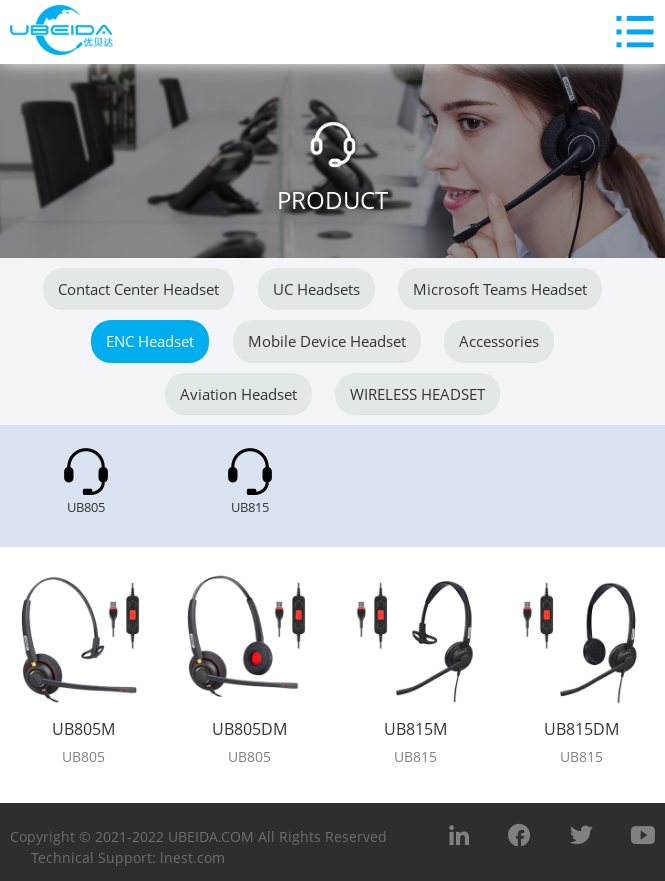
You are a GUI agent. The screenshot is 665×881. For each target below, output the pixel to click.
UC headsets (316, 289)
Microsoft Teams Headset (500, 289)
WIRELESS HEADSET (417, 394)
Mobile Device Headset (327, 341)
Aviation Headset (238, 394)
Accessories (499, 341)
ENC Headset (150, 341)
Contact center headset (138, 289)
